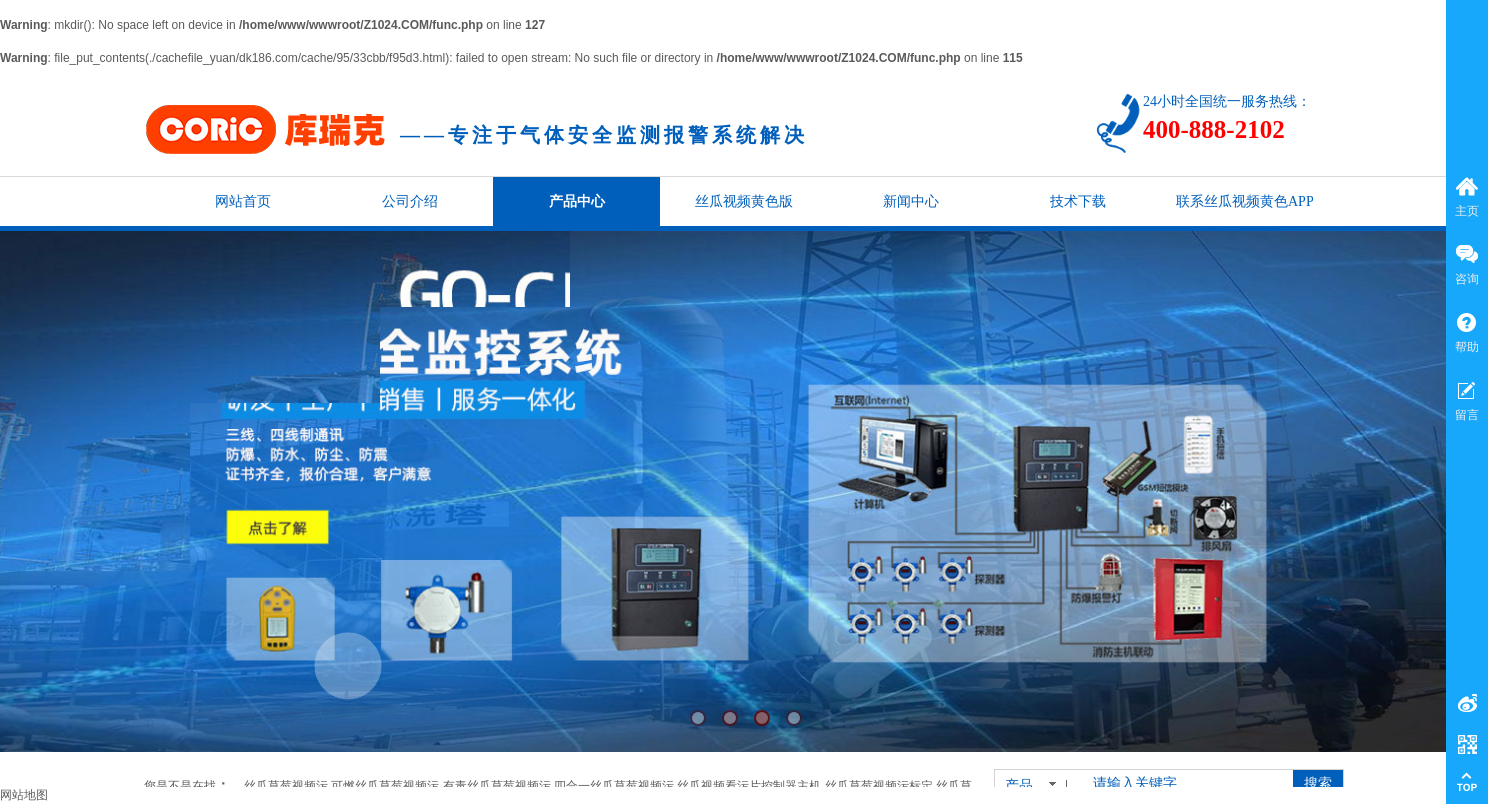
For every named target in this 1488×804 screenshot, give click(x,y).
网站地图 (24, 795)
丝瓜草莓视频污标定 (879, 786)
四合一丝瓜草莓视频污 (614, 786)
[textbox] (1182, 784)
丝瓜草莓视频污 (286, 786)
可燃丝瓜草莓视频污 (385, 786)
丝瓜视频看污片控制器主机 (749, 786)
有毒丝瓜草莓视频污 (497, 786)
